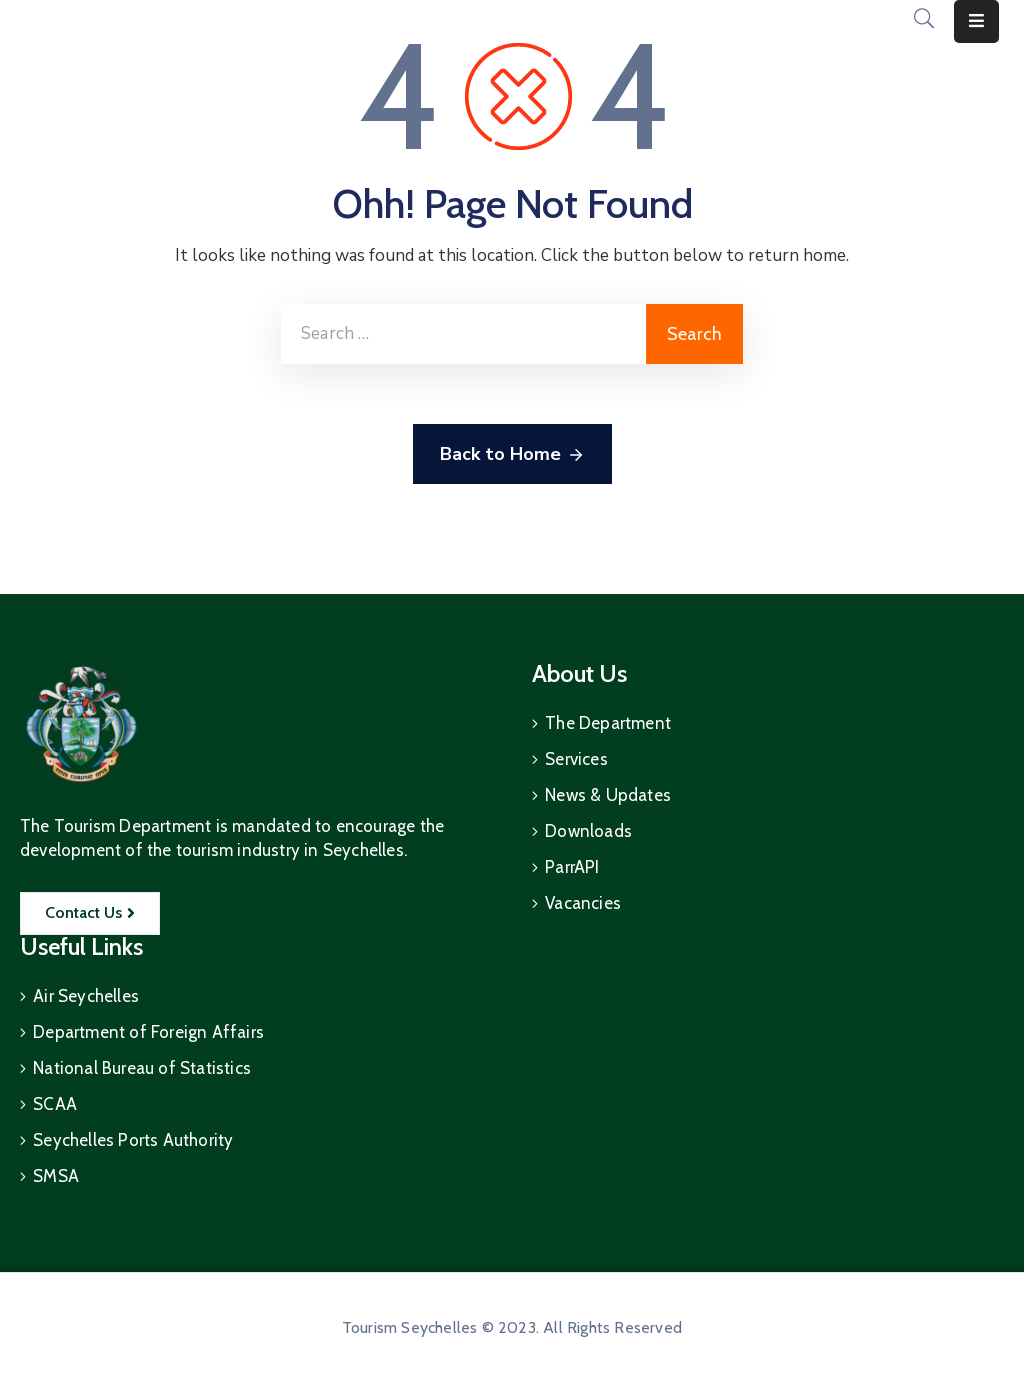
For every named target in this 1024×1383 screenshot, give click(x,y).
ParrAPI (572, 867)
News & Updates (608, 795)
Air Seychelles (86, 996)
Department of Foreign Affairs (148, 1032)
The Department (608, 723)
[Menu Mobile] (976, 21)
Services (576, 759)
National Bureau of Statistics (142, 1068)
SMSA (56, 1176)
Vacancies (583, 903)
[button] (90, 913)
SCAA (55, 1104)
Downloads (588, 831)
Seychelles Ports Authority (133, 1140)
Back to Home (512, 455)
